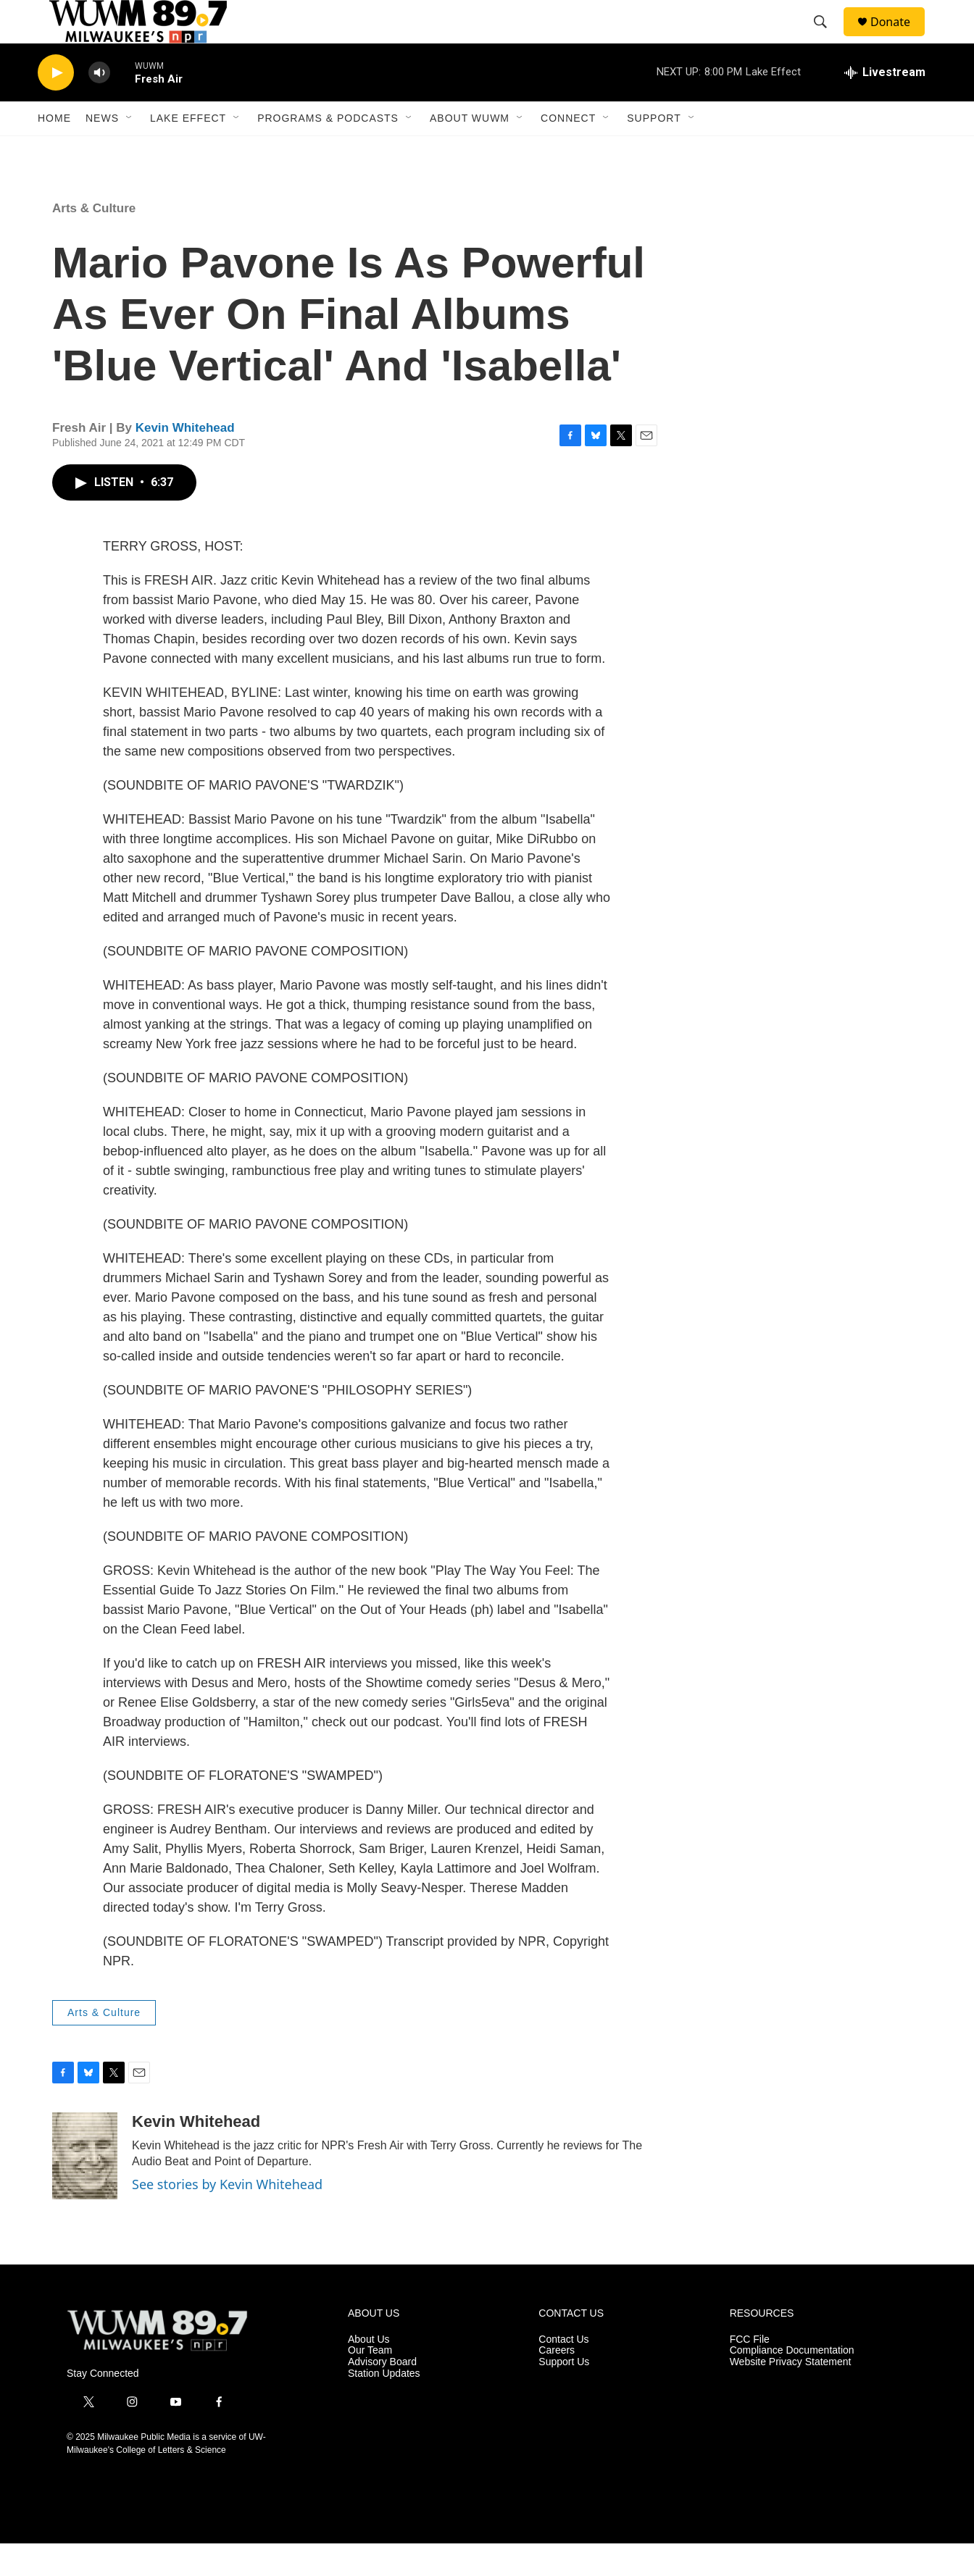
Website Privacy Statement (791, 2394)
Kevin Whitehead (185, 460)
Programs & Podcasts (328, 150)
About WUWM (469, 150)
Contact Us (563, 2372)
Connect (568, 150)
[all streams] (884, 105)
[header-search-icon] (827, 38)
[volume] (99, 105)
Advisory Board (382, 2394)
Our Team (370, 2383)
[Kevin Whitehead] (84, 2188)
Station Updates (384, 2406)
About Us (369, 2372)
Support (653, 150)
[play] (55, 105)
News (102, 150)
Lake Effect (188, 150)
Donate (899, 38)
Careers (556, 2383)
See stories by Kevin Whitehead (227, 2216)
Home (54, 150)
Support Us (563, 2394)
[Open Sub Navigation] (130, 150)
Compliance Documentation (792, 2383)
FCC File (750, 2372)
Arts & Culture (94, 241)
